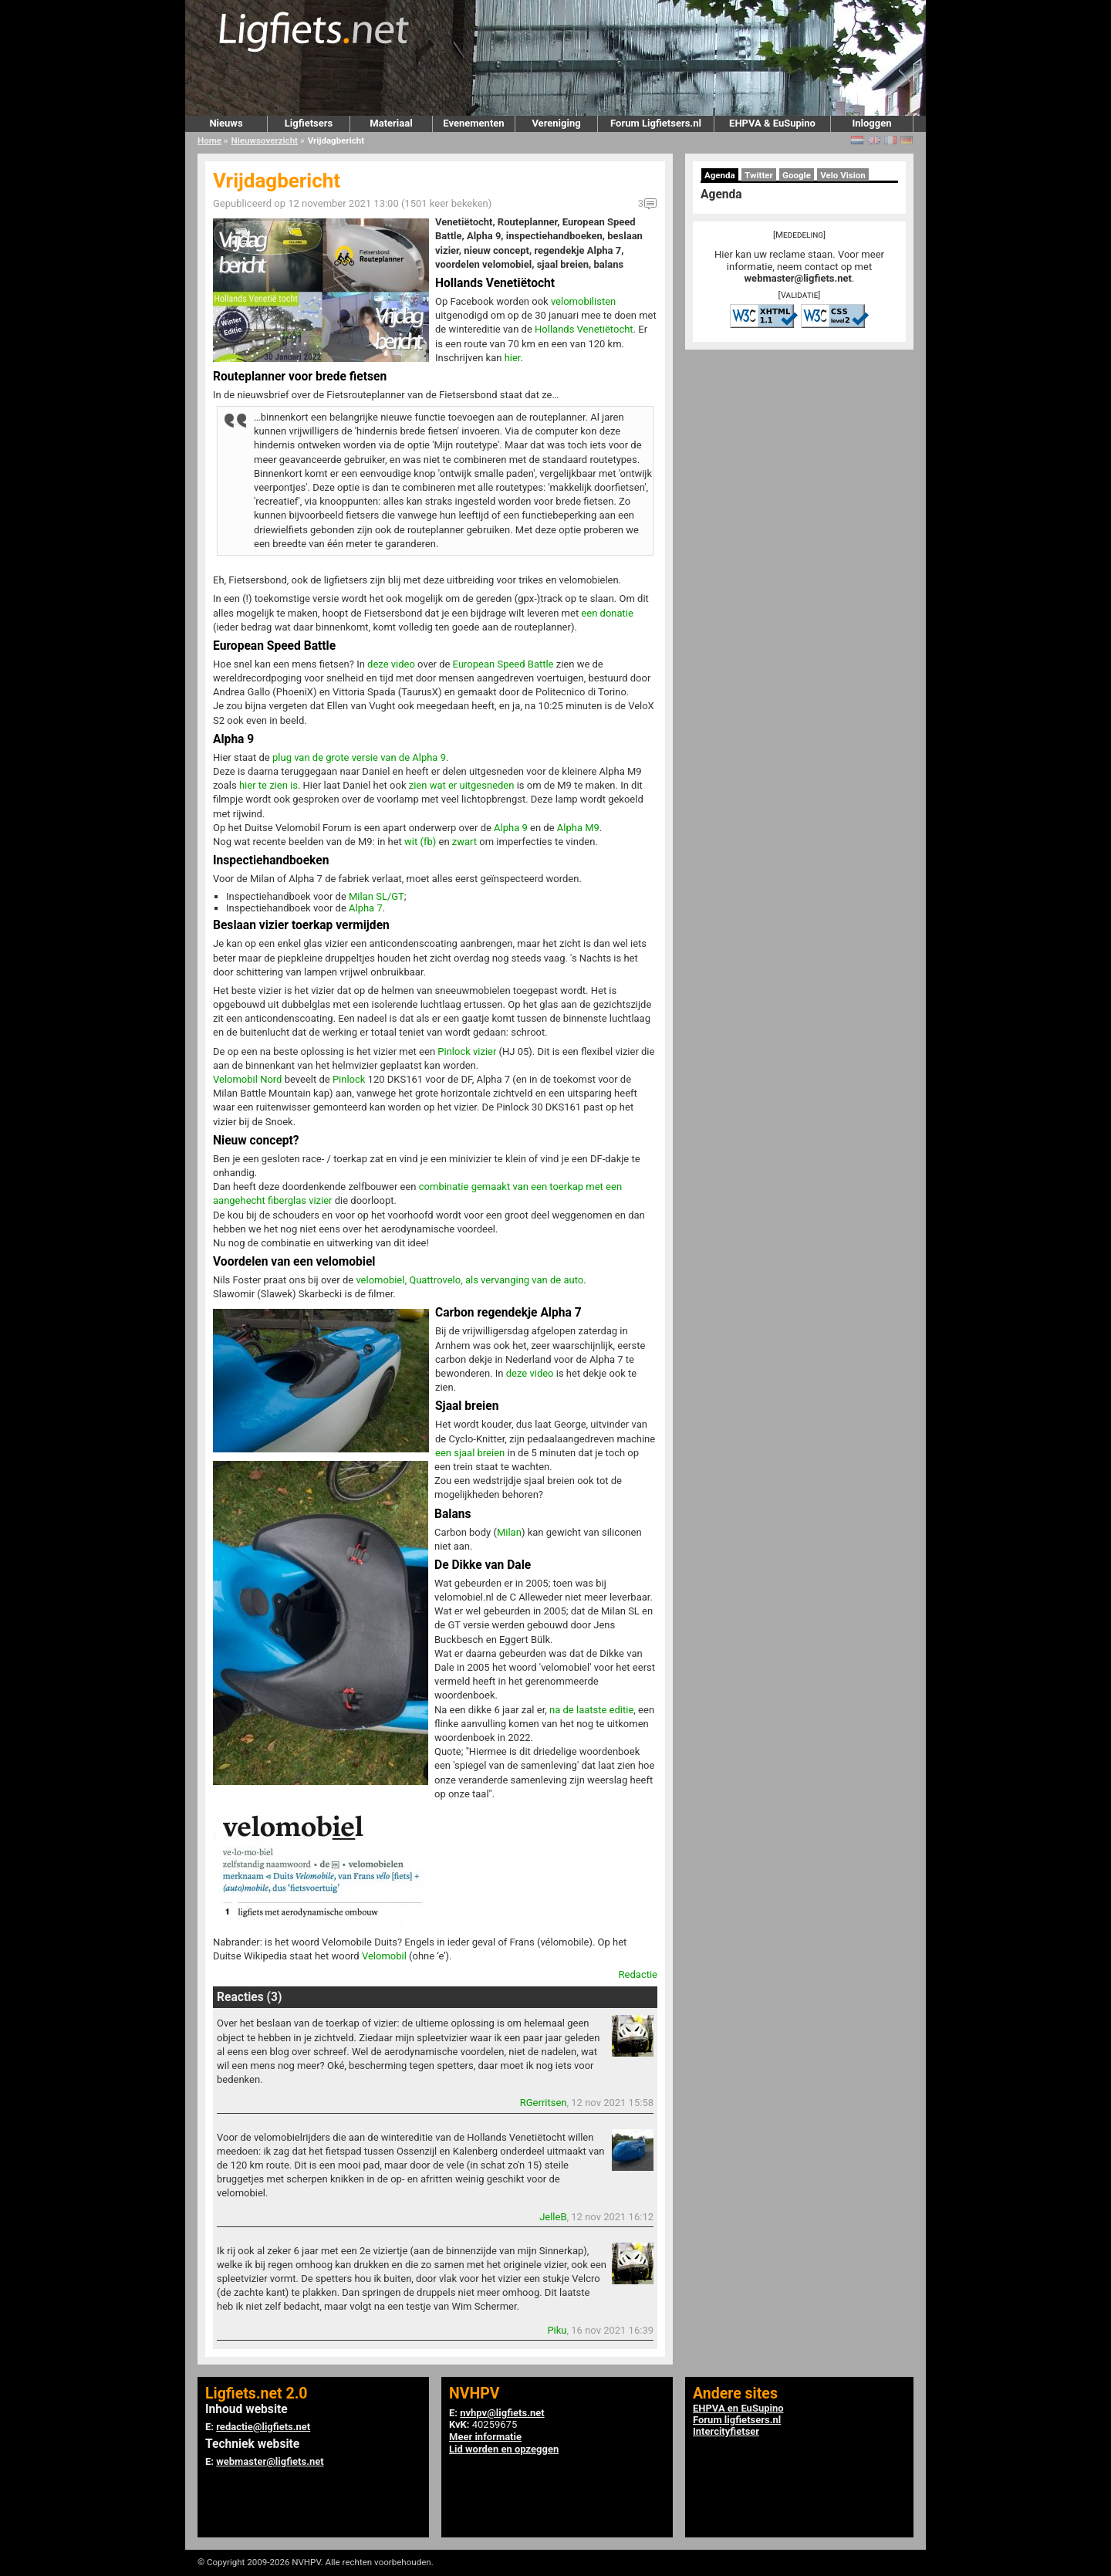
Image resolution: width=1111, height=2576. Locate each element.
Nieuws (225, 123)
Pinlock (349, 1079)
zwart (464, 841)
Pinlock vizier (466, 1051)
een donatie (607, 613)
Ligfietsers (309, 123)
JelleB (552, 2217)
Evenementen (473, 123)
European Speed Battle (503, 664)
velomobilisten (583, 301)
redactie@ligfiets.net (263, 2426)
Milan (509, 1532)
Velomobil (384, 1956)
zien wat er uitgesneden (462, 785)
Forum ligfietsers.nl (737, 2420)
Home (209, 140)
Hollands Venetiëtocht (584, 329)
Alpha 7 (366, 908)
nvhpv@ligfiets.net (502, 2413)
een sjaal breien (470, 1453)
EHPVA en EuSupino (738, 2408)
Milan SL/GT (376, 896)
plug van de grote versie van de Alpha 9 (359, 757)
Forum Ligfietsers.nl (655, 123)
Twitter (759, 175)
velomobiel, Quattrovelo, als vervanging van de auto (469, 1280)
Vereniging (556, 123)
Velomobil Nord (247, 1079)
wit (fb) (420, 841)
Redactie (638, 1974)
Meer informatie (485, 2436)
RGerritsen (543, 2102)
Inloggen (871, 123)
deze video (391, 664)
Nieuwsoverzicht (264, 140)
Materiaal (391, 123)
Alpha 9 (511, 827)
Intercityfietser (726, 2431)
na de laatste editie (591, 1710)
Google (796, 175)
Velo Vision (843, 175)
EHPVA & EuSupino (772, 123)
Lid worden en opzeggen (504, 2449)
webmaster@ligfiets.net (798, 278)
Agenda (719, 175)
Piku (556, 2330)
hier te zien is (268, 785)
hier (513, 357)
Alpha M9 (578, 827)
